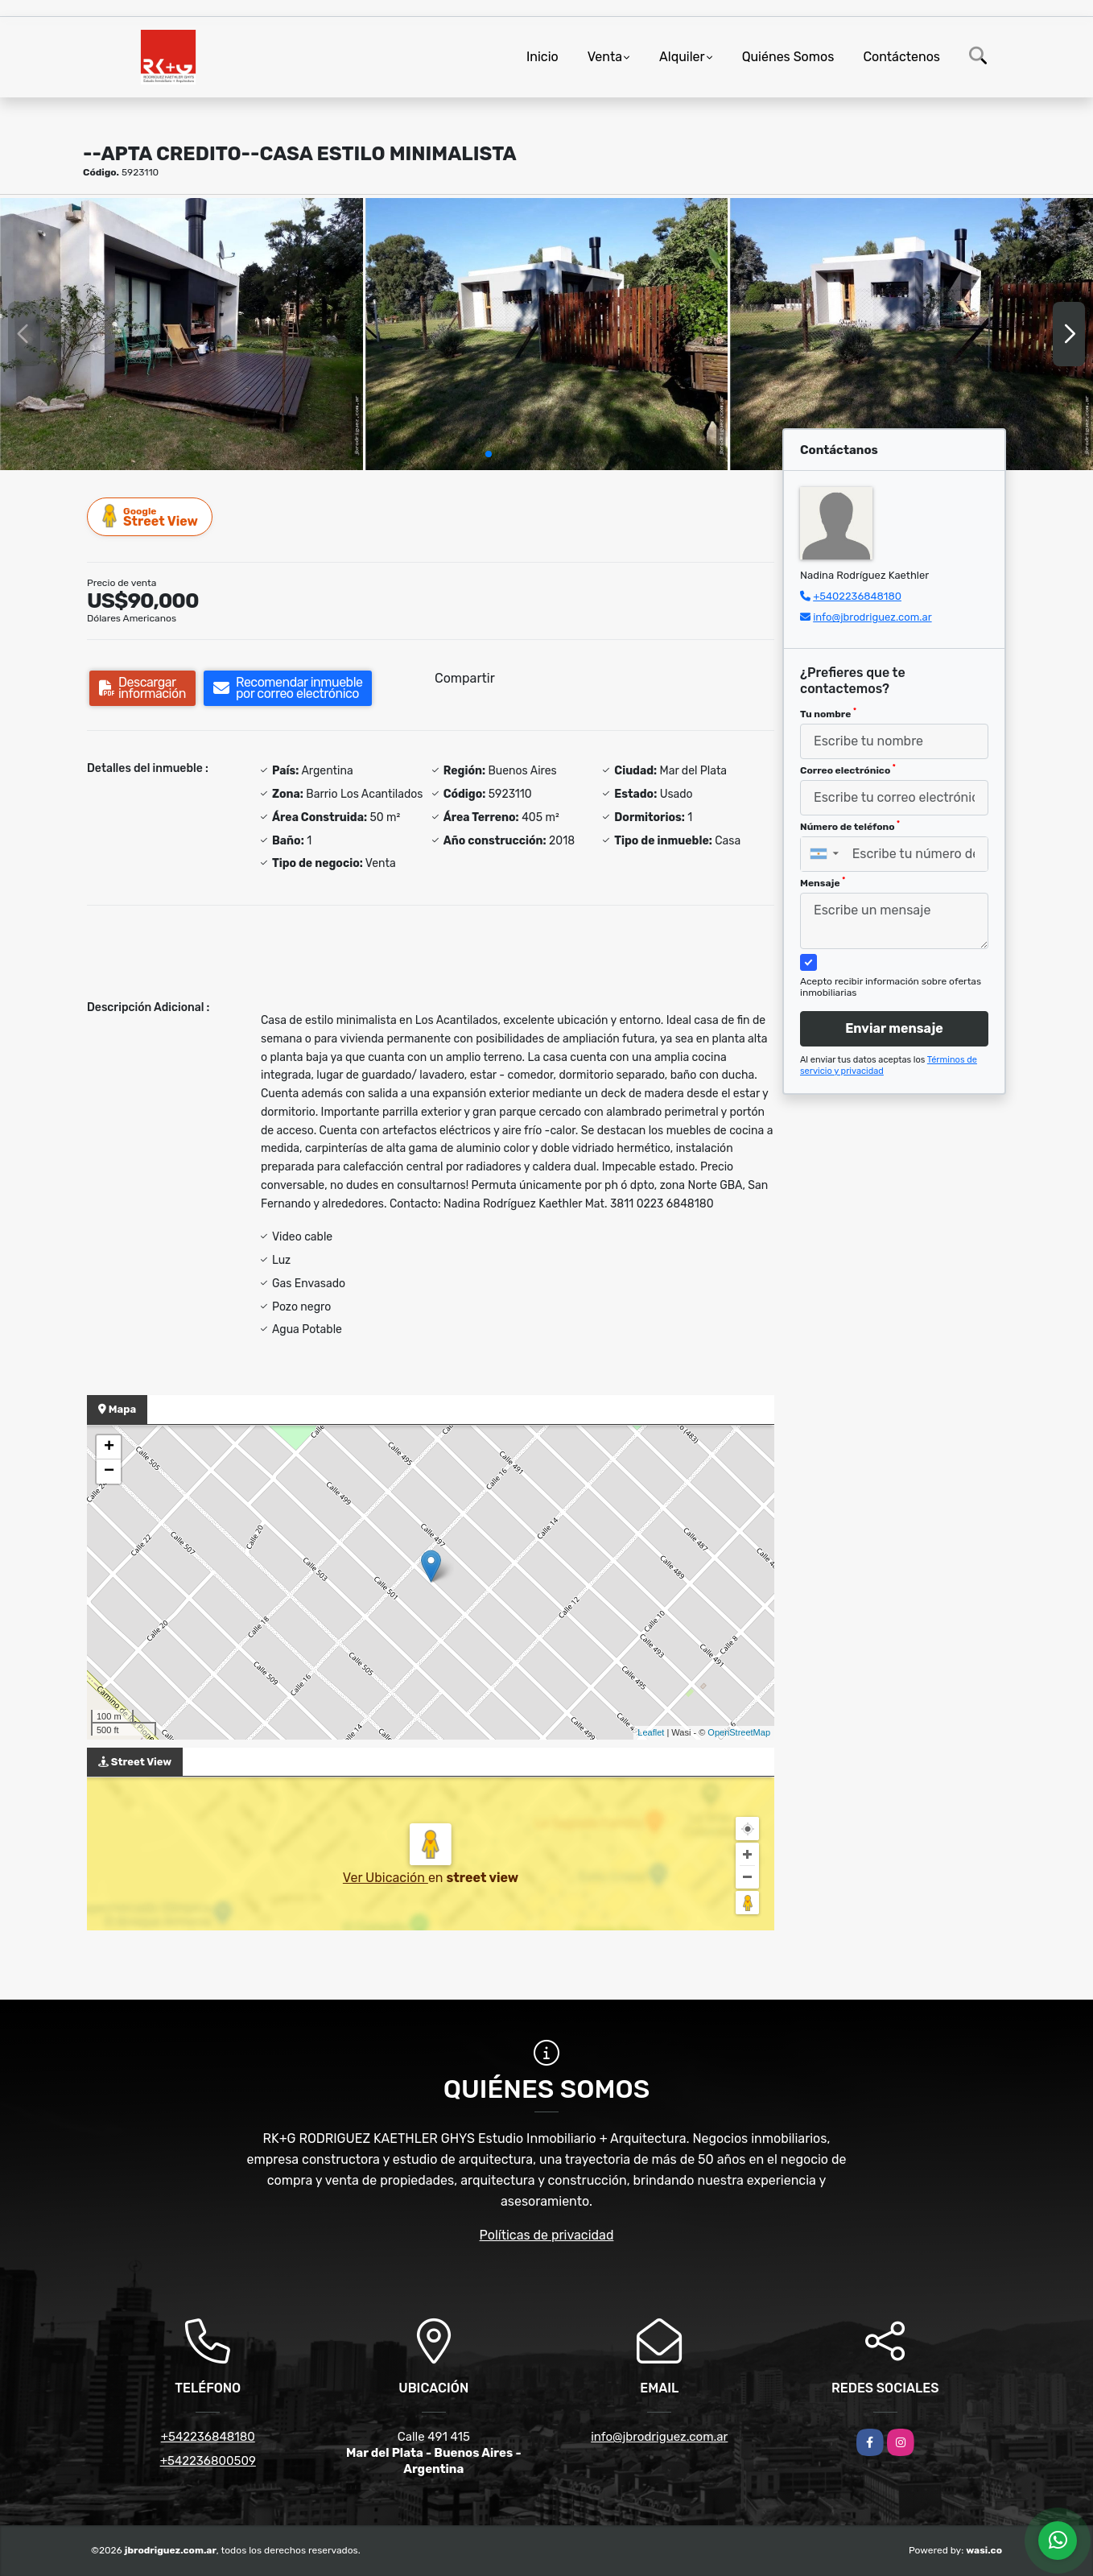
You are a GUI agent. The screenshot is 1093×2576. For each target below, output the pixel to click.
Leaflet (650, 1732)
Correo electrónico (848, 769)
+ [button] (109, 1447)
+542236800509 (208, 2461)
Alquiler (682, 56)
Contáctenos (901, 56)
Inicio (542, 56)
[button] (488, 454)
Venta (605, 56)
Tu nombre (828, 713)
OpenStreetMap (738, 1732)
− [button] (109, 1471)
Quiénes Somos (788, 56)
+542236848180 (208, 2436)
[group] (181, 334)
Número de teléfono (850, 825)
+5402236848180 (857, 596)
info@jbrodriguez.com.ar (872, 617)
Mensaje (822, 882)
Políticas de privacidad (547, 2235)
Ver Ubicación (385, 1877)
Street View (150, 516)
